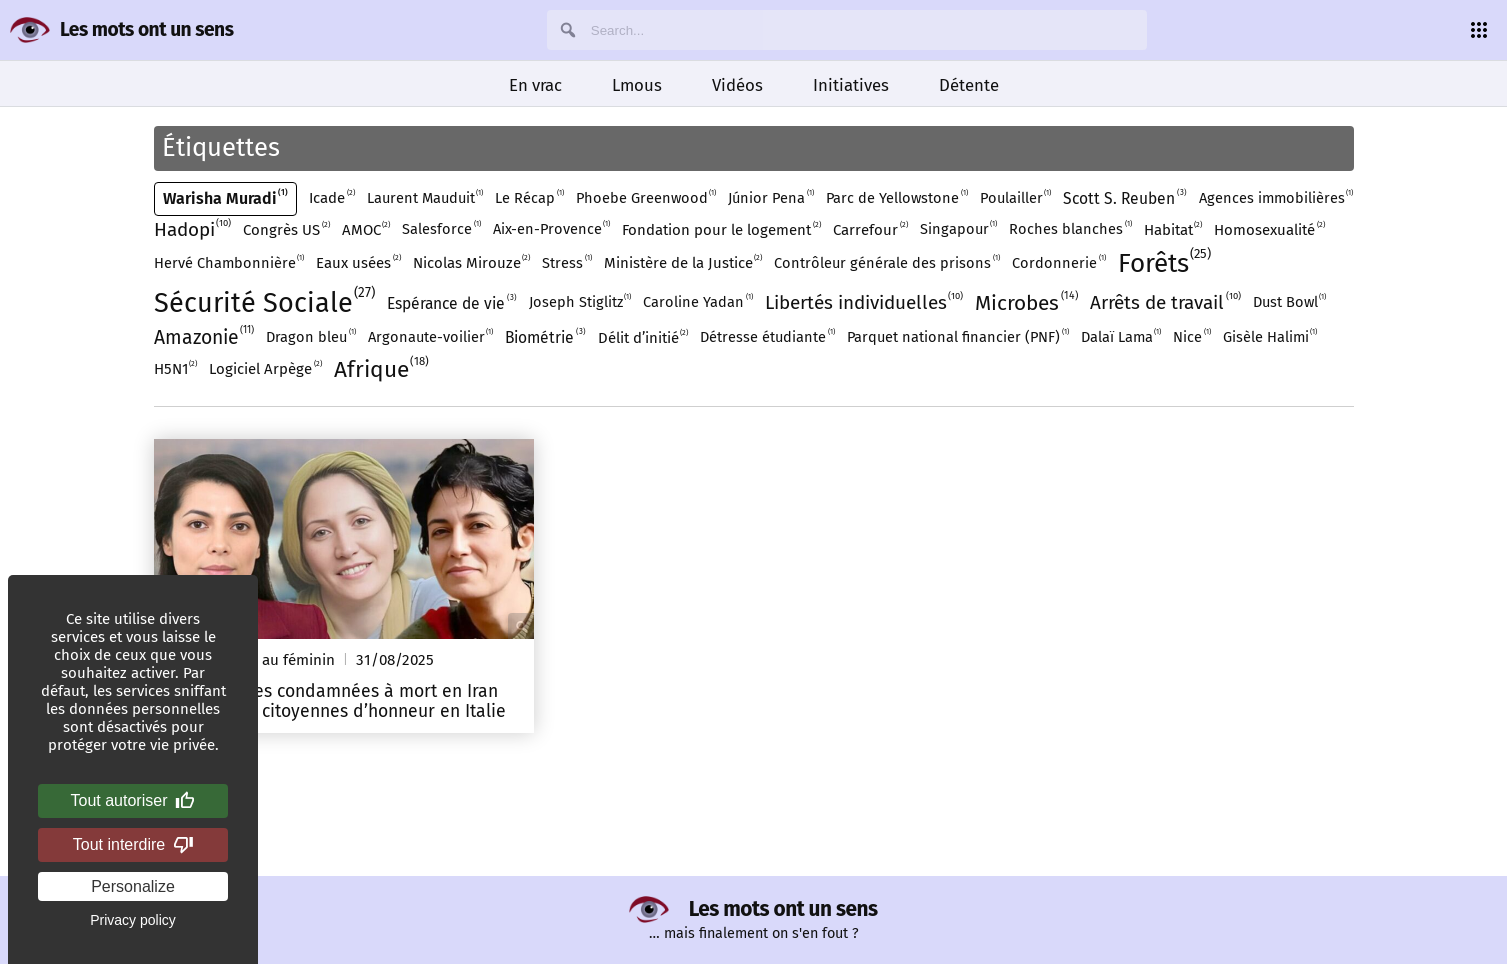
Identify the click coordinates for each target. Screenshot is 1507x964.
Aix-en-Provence (552, 230)
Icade (332, 198)
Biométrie (545, 337)
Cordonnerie (1059, 264)
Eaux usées (358, 263)
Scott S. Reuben (1125, 198)
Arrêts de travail (1165, 303)
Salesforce (441, 230)
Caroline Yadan (698, 303)
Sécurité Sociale (265, 303)
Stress (567, 264)
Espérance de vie (452, 303)
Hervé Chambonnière (229, 264)
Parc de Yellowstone (897, 199)
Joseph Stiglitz (580, 303)
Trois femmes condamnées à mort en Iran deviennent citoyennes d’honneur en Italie (336, 701)
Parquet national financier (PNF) (958, 338)
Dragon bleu (311, 338)
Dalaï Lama (1121, 338)
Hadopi (193, 230)
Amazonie (204, 337)
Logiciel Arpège (265, 369)
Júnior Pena (771, 199)
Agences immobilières (1276, 199)
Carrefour (870, 230)
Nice (1192, 338)
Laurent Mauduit (425, 199)
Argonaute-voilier (431, 338)
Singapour (959, 230)
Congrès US (286, 230)
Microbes (1026, 303)
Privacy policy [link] (133, 920)
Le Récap (529, 199)
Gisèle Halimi (1270, 338)
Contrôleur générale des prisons (887, 264)
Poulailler (1016, 199)
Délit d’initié (643, 338)
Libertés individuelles (864, 303)
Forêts (1165, 263)
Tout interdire (133, 845)
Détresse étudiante (767, 338)
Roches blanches (1070, 230)
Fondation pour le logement (721, 230)
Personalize (133, 886)
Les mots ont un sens (146, 29)
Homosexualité (1269, 230)
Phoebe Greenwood (646, 199)
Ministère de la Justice (683, 263)
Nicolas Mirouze (472, 263)
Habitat (1173, 230)
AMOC (366, 230)
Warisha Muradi (226, 199)
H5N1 (176, 369)
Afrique (382, 370)
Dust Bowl (1290, 303)
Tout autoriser (133, 801)
